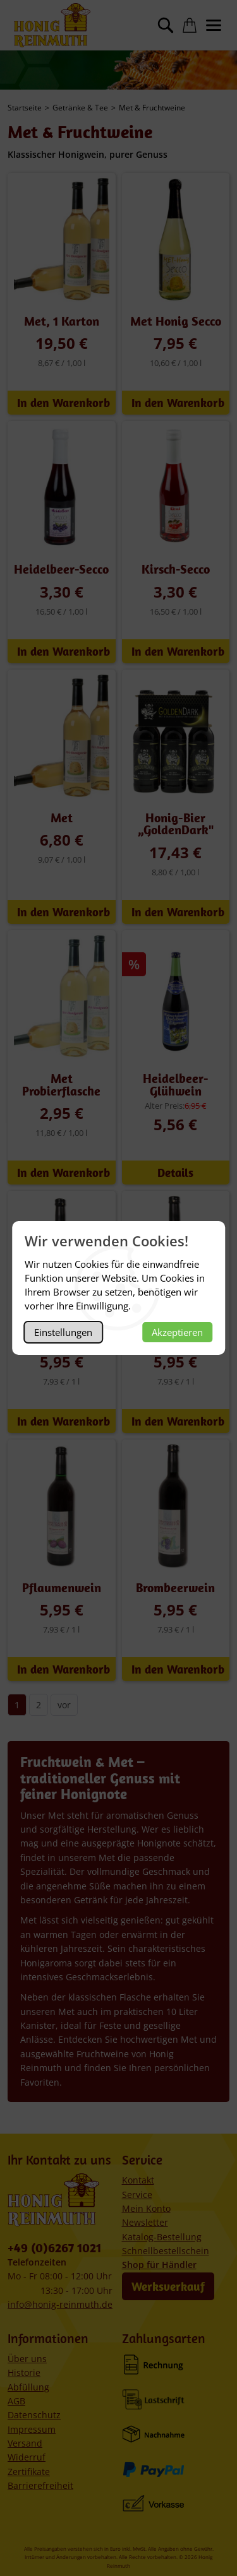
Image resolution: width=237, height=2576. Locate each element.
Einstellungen (63, 1332)
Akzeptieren (177, 1332)
